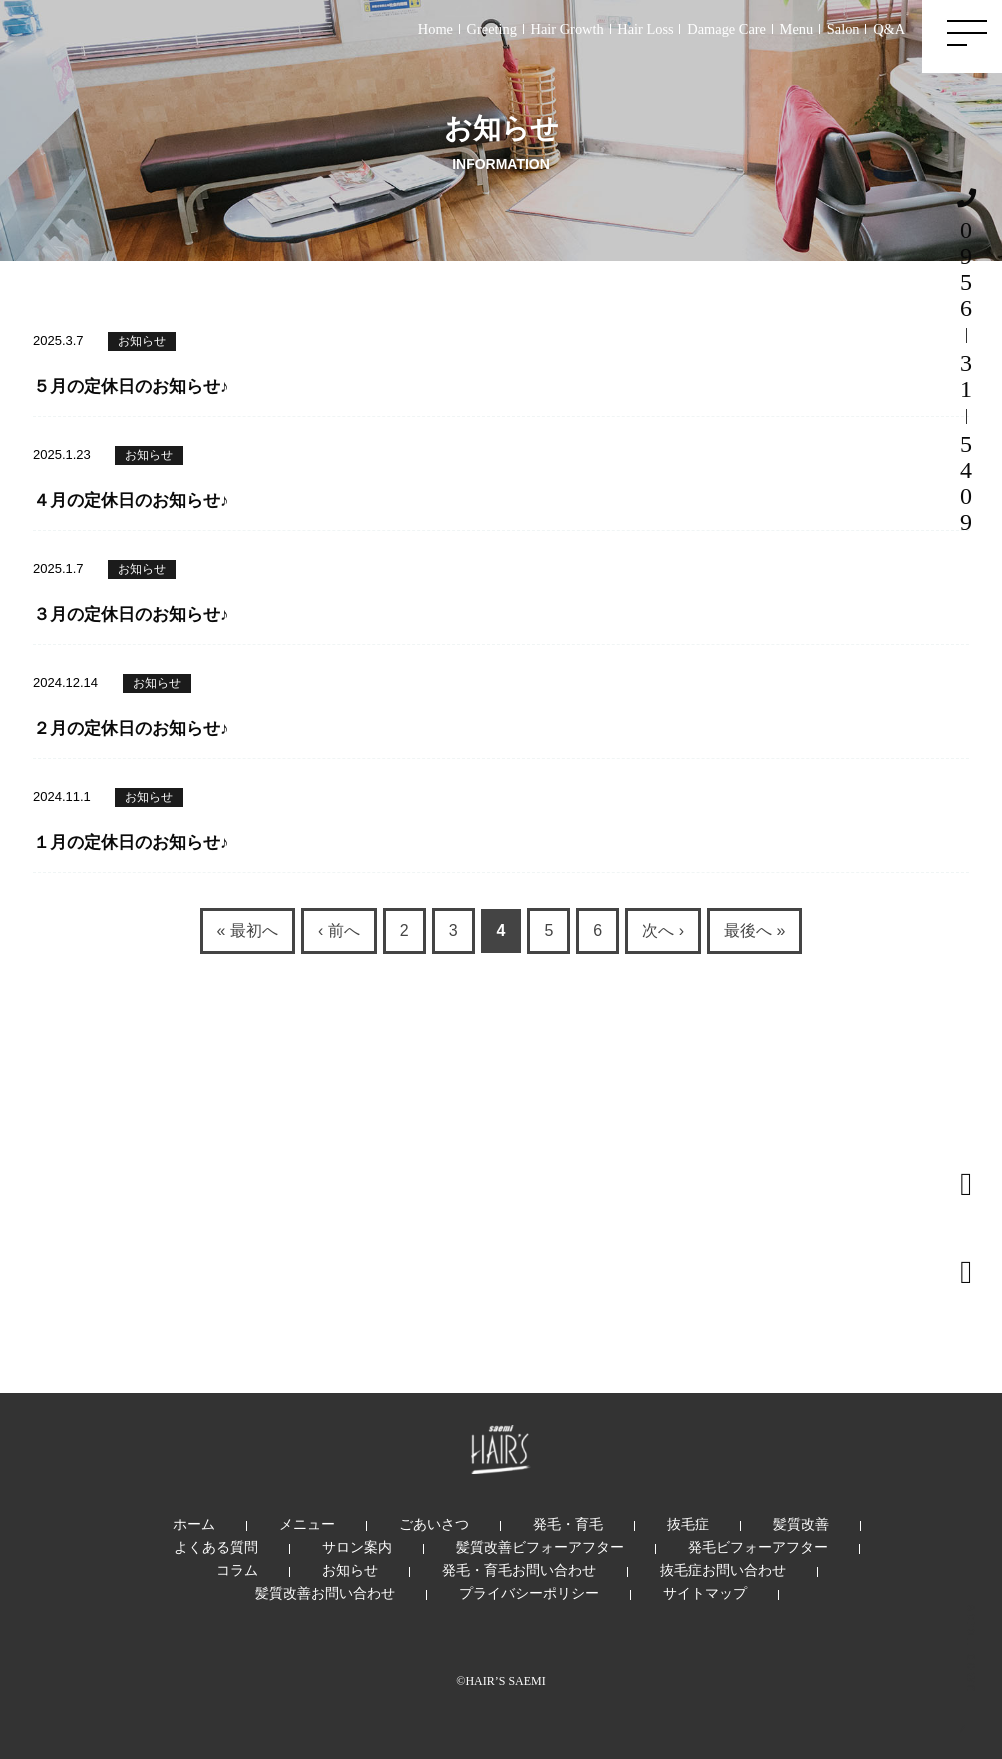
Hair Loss (645, 29)
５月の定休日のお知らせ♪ (131, 386)
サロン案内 (357, 1547)
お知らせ (142, 341)
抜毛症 (688, 1524)
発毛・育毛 (568, 1524)
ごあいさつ (434, 1524)
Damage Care (726, 29)
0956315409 (966, 361)
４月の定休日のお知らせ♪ (131, 500)
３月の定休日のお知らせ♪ (131, 614)
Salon (843, 29)
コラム (237, 1570)
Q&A (889, 29)
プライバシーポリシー (529, 1593)
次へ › (663, 930)
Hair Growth (567, 29)
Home (435, 29)
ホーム (194, 1524)
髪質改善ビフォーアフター (540, 1547)
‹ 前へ (339, 930)
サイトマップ (705, 1593)
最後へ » (754, 930)
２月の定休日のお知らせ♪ (131, 728)
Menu (797, 29)
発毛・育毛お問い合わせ (519, 1570)
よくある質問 (216, 1547)
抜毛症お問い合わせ (723, 1570)
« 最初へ (247, 930)
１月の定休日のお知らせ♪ (131, 842)
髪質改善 (801, 1524)
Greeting (492, 29)
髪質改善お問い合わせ (325, 1593)
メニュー (307, 1524)
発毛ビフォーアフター (758, 1547)
